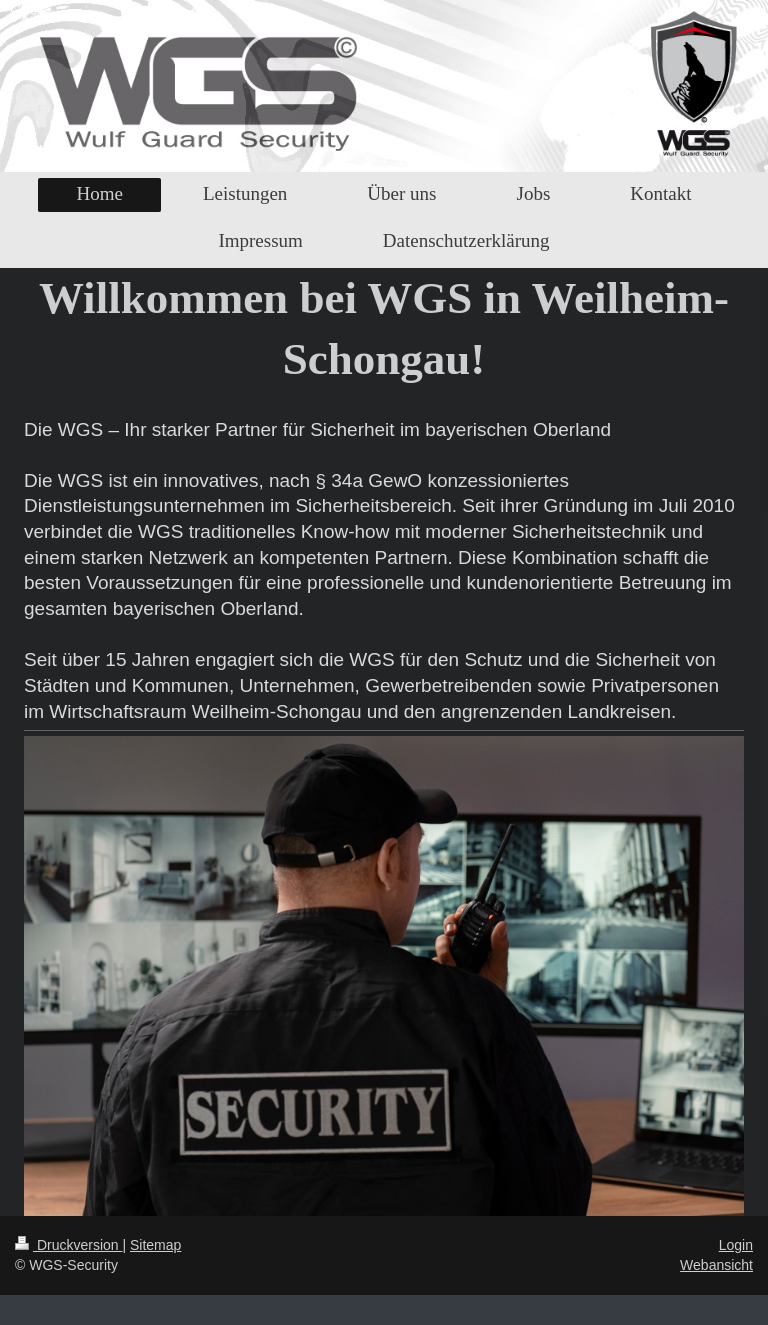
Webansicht (716, 1265)
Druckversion (68, 1245)
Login (736, 1245)
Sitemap (155, 1245)
